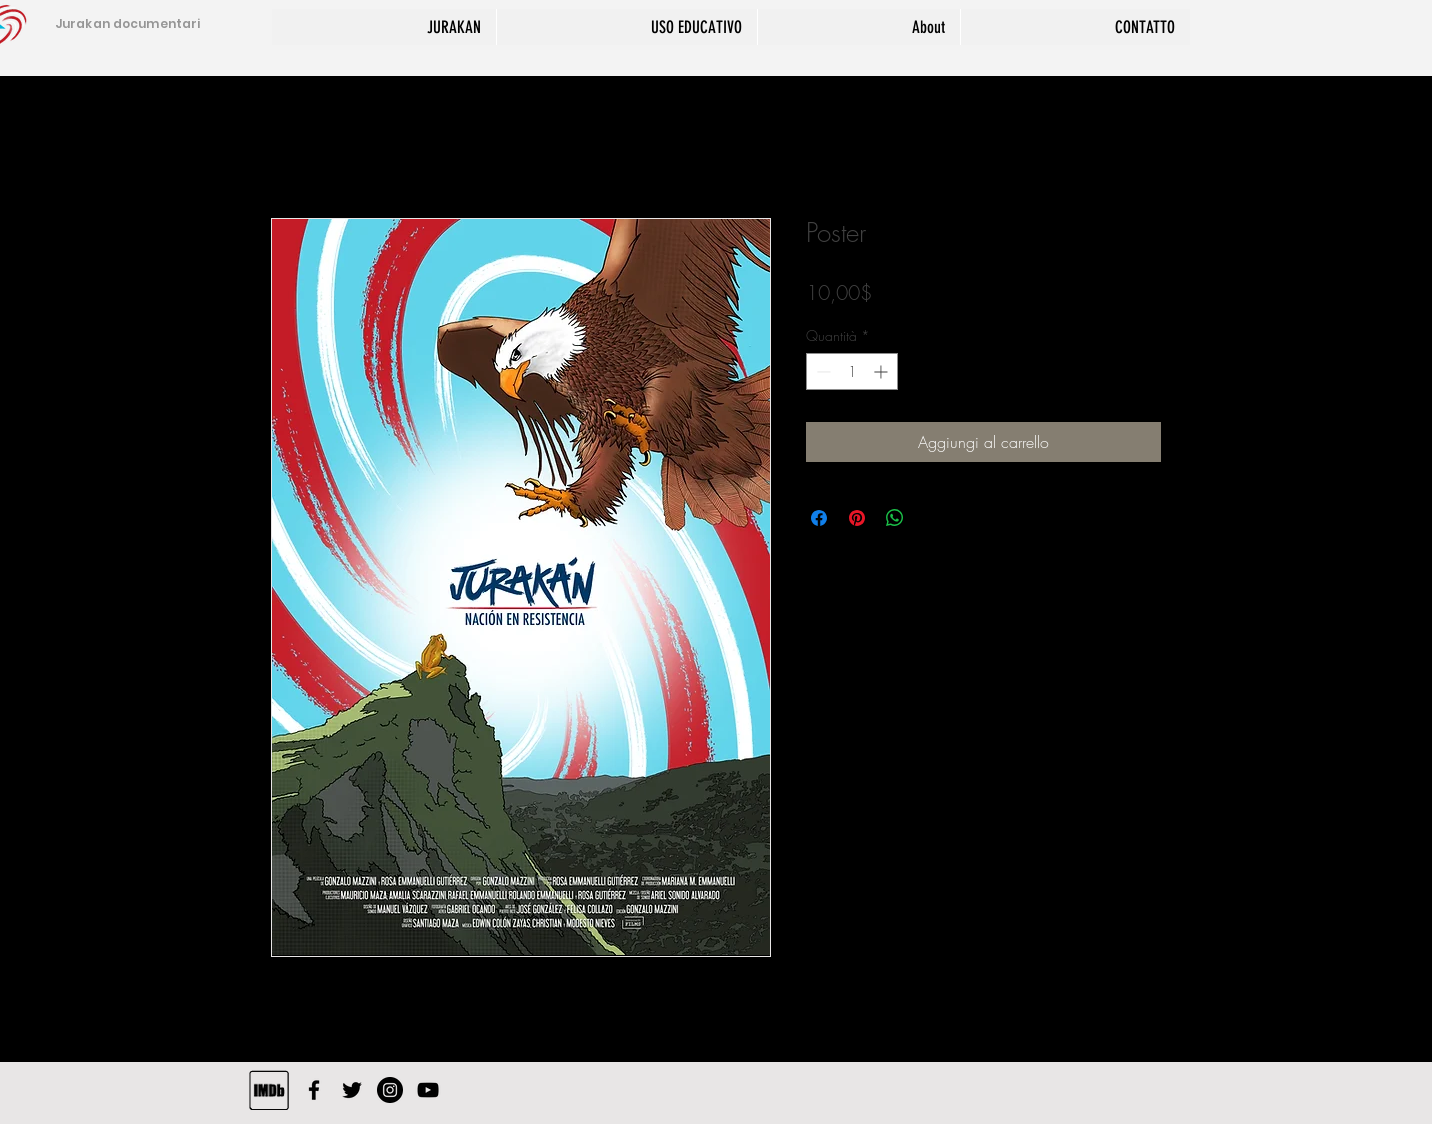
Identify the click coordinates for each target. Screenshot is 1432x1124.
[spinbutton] (852, 371)
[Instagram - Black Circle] (390, 1090)
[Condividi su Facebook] (819, 518)
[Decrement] (821, 371)
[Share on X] (933, 518)
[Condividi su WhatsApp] (895, 518)
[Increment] (882, 371)
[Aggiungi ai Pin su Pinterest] (857, 518)
